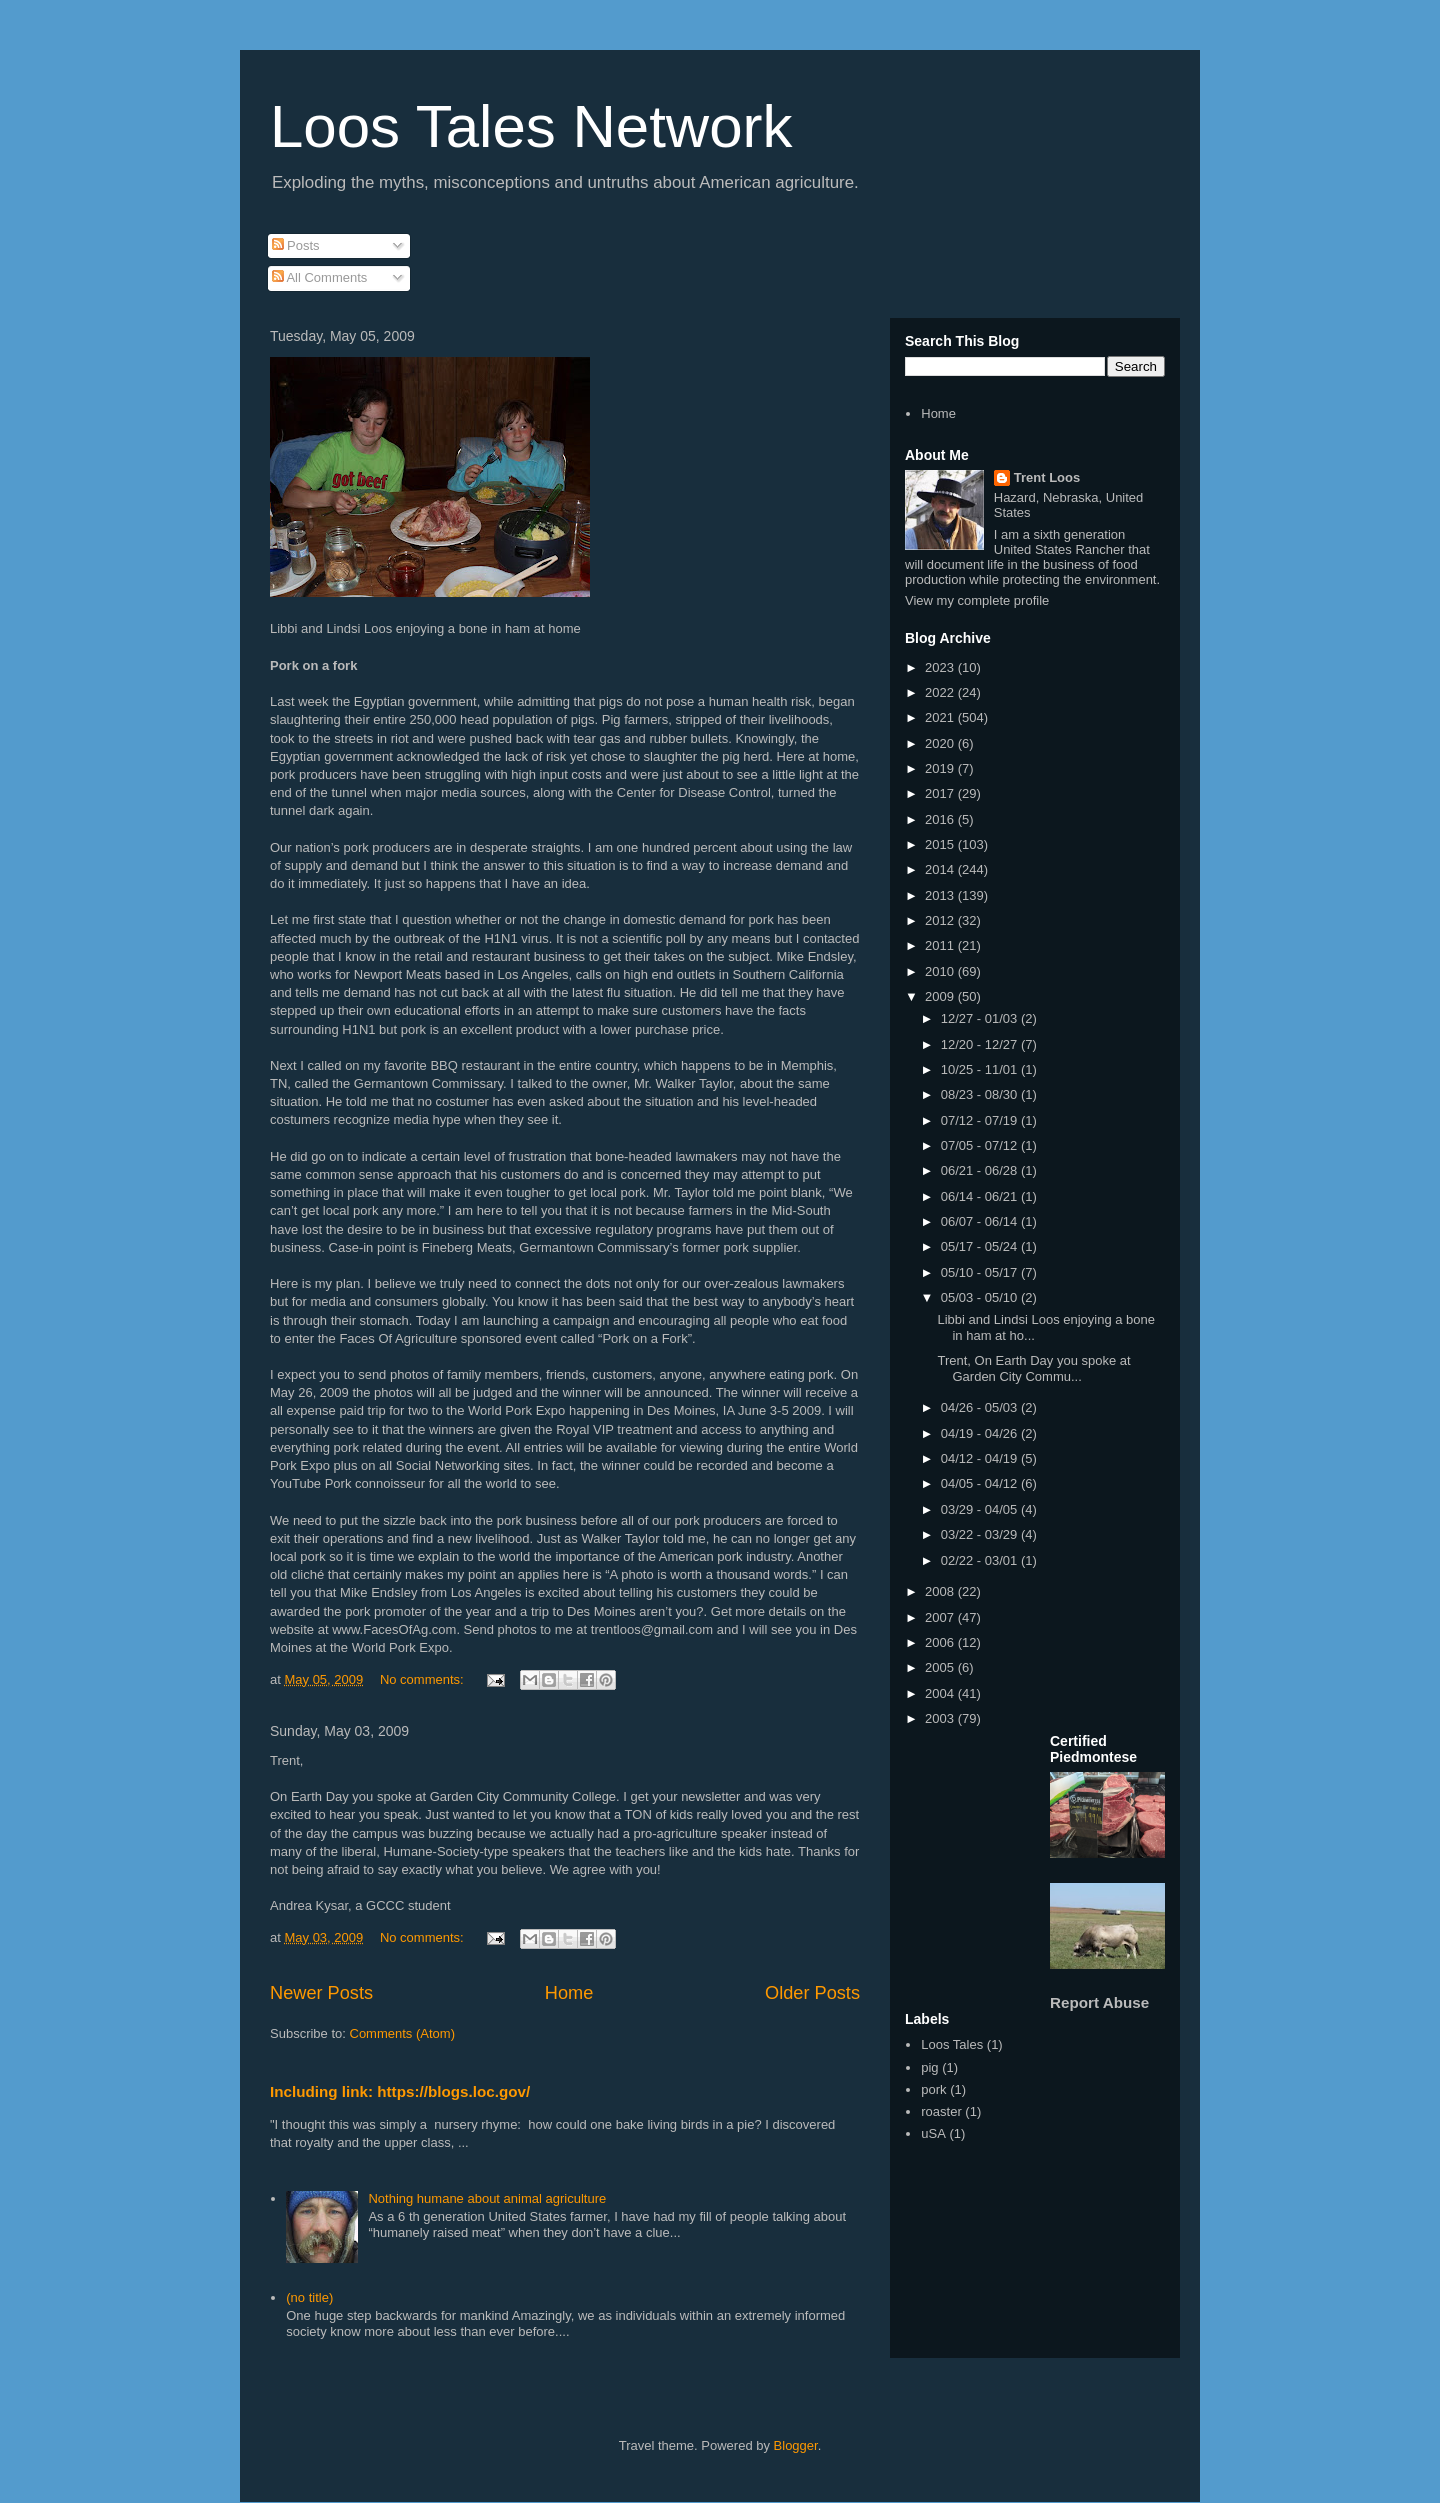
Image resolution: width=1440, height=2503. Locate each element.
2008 (941, 1591)
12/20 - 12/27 (981, 1044)
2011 (941, 945)
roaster (941, 2111)
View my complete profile (977, 600)
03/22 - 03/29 (981, 1534)
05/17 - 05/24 (981, 1246)
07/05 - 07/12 (981, 1145)
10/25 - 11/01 (981, 1069)
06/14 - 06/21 (981, 1196)
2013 (941, 895)
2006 (941, 1642)
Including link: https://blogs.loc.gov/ (400, 2091)
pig (929, 2067)
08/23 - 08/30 (981, 1094)
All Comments (320, 277)
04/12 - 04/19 (981, 1458)
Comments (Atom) (402, 2033)
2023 (941, 667)
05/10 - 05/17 (981, 1272)
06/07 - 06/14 (981, 1221)
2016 (941, 819)
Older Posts (812, 1993)
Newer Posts (321, 1993)
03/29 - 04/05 (981, 1509)
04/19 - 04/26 (981, 1433)
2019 (941, 768)
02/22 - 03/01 (981, 1560)
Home (569, 1993)
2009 (941, 996)
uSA (933, 2133)
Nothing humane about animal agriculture (487, 2198)
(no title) (309, 2297)
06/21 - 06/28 (981, 1170)
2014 (941, 869)
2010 (941, 971)
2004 (941, 1693)
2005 (941, 1667)
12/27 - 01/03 (981, 1018)
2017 (941, 793)
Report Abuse (1099, 2002)
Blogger (796, 2445)
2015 (941, 844)
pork (933, 2089)
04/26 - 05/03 (981, 1407)
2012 (941, 920)
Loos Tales (952, 2044)
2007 (941, 1617)
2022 (941, 692)
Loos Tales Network (531, 126)
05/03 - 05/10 (981, 1297)
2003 (941, 1718)
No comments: (423, 1679)
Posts (296, 245)
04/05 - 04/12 (981, 1483)
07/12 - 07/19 (981, 1120)
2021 (941, 717)
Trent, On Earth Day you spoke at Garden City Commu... (1033, 1368)
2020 (941, 743)
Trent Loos (1047, 477)
